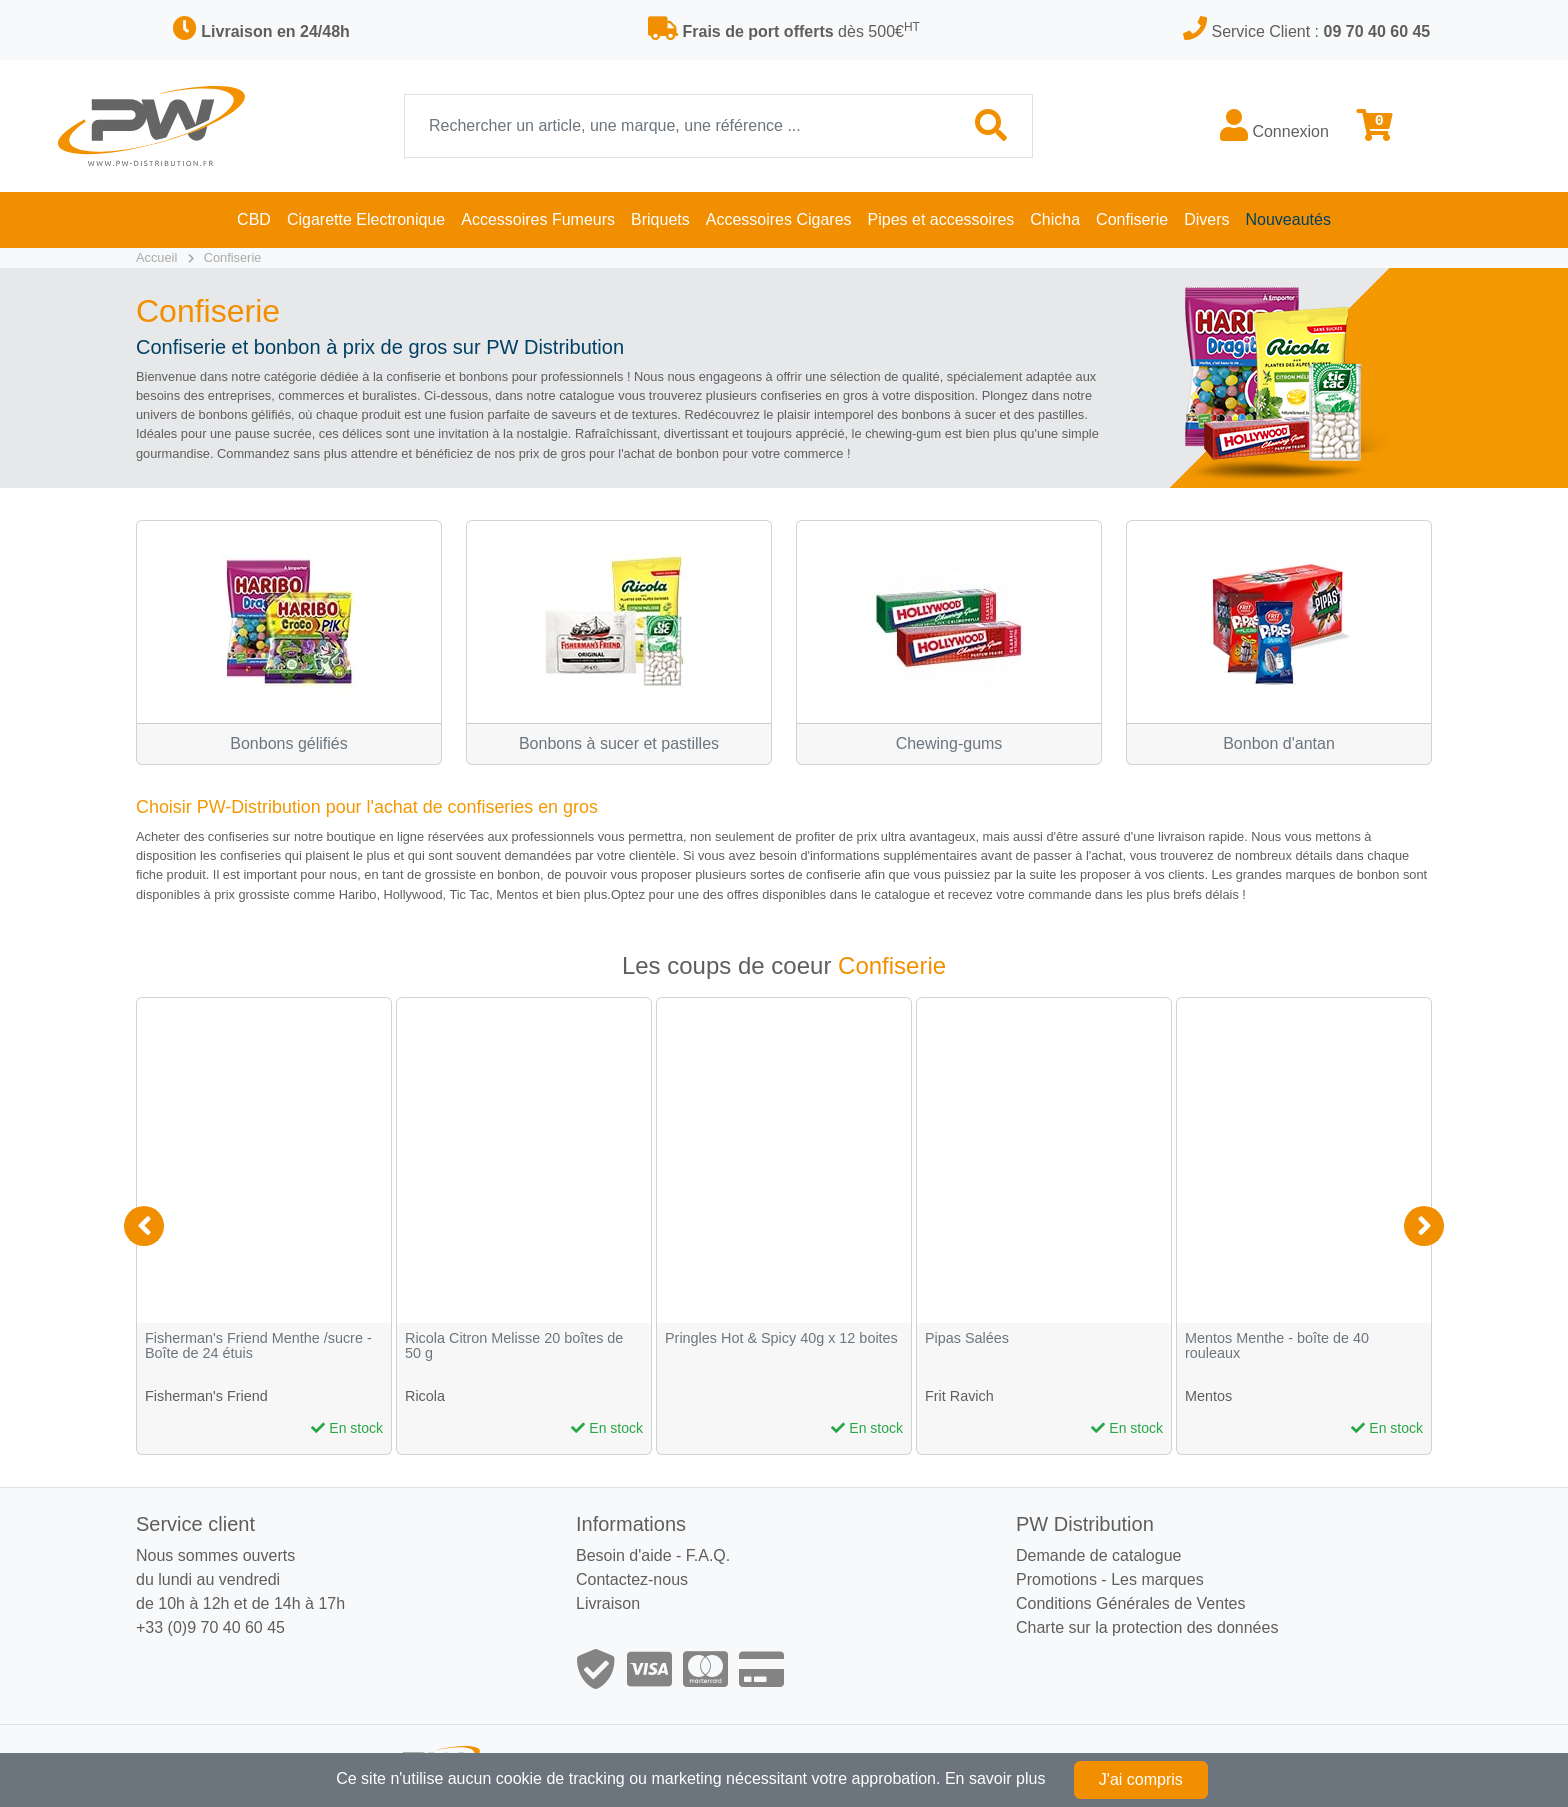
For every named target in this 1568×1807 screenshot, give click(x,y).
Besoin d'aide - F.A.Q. (653, 1555)
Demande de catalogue (1098, 1555)
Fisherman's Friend (206, 1396)
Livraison (608, 1603)
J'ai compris (1141, 1779)
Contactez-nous (632, 1579)
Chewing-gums (949, 743)
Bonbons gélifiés (288, 743)
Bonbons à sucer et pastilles (619, 743)
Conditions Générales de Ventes (1130, 1603)
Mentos (1208, 1396)
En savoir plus (995, 1778)
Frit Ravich (959, 1396)
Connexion (1274, 125)
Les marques (1157, 1579)
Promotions (1056, 1579)
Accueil (156, 257)
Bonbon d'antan (1279, 743)
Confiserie (233, 257)
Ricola (425, 1396)
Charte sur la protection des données (1147, 1627)
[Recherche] (678, 126)
